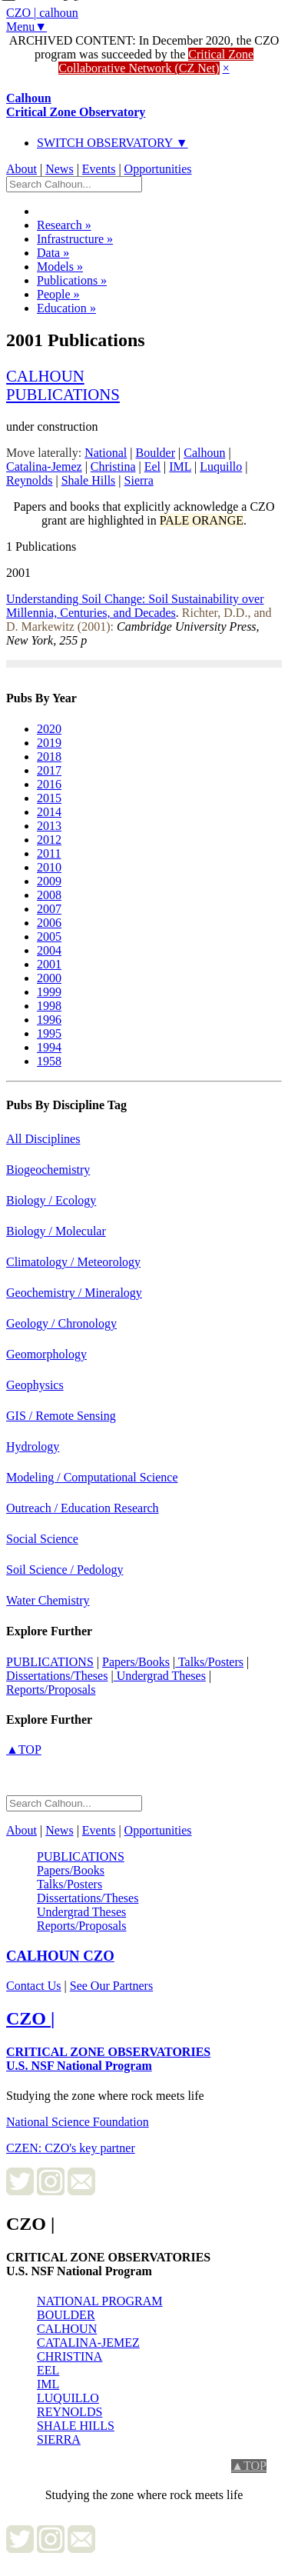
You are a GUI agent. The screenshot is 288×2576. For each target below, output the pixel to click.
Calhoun (75, 105)
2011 (49, 853)
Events (99, 168)
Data (53, 252)
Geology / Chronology (61, 1323)
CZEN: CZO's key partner (70, 2147)
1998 (49, 1005)
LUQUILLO (68, 2397)
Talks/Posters (209, 1661)
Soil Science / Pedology (64, 1569)
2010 (49, 867)
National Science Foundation (77, 2121)
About (21, 168)
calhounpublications (63, 385)
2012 (49, 839)
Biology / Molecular (56, 1231)
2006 (49, 922)
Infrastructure (75, 238)
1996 (49, 1019)
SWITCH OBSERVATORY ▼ (112, 142)
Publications (72, 280)
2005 (49, 936)
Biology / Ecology (51, 1200)
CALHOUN (67, 2328)
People (58, 294)
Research (64, 225)
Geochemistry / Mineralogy (74, 1292)
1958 (49, 1061)
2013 (49, 825)
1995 (49, 1033)
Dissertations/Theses (57, 1675)
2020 (49, 728)
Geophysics (35, 1384)
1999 (49, 991)
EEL (48, 2370)
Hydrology (32, 1446)
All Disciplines (43, 1138)
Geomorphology (46, 1354)
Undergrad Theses (160, 1675)
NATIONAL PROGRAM (99, 2301)
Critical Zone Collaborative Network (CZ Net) (155, 61)
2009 (49, 881)
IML (48, 2384)
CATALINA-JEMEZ (88, 2342)
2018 (49, 756)
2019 (49, 742)
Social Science (42, 1538)
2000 (49, 978)
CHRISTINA (69, 2356)
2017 (49, 770)
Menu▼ (26, 26)
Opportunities (158, 168)
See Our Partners (111, 1985)
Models (60, 266)
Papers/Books (136, 1661)
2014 (49, 811)
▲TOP (23, 1749)
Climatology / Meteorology (73, 1261)
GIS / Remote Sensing (61, 1415)
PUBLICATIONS (50, 1661)
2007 (49, 908)
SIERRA (59, 2439)
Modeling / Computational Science (92, 1477)
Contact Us (33, 1985)
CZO (60, 1956)
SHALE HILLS (75, 2425)
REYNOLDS (69, 2411)
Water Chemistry (47, 1600)
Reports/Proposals (50, 1689)
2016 (49, 784)
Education (66, 308)
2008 (49, 894)
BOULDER (66, 2314)
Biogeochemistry (48, 1169)
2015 (49, 798)
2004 (49, 950)
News (59, 168)
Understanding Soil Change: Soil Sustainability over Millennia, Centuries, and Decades (135, 605)
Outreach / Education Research (82, 1508)
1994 (49, 1047)
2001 (49, 964)
